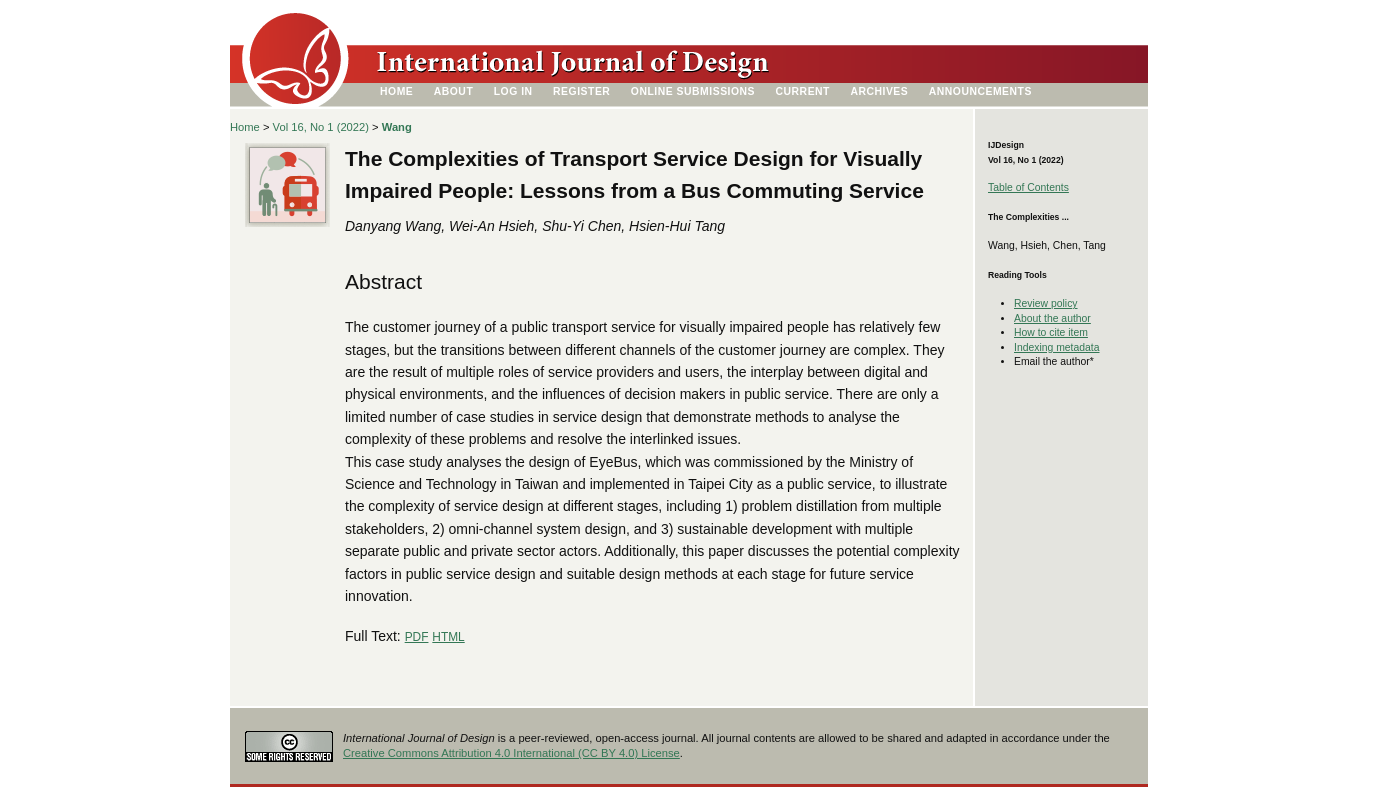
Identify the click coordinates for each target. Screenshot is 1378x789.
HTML (448, 637)
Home (396, 91)
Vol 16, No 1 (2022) (321, 127)
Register (581, 91)
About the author (1052, 318)
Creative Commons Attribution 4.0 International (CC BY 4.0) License (511, 753)
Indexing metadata (1057, 347)
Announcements (980, 91)
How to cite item (1051, 332)
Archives (879, 91)
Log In (513, 91)
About (454, 91)
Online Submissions (693, 91)
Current (803, 91)
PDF (417, 637)
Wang (397, 127)
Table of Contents (1028, 187)
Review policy (1046, 303)
